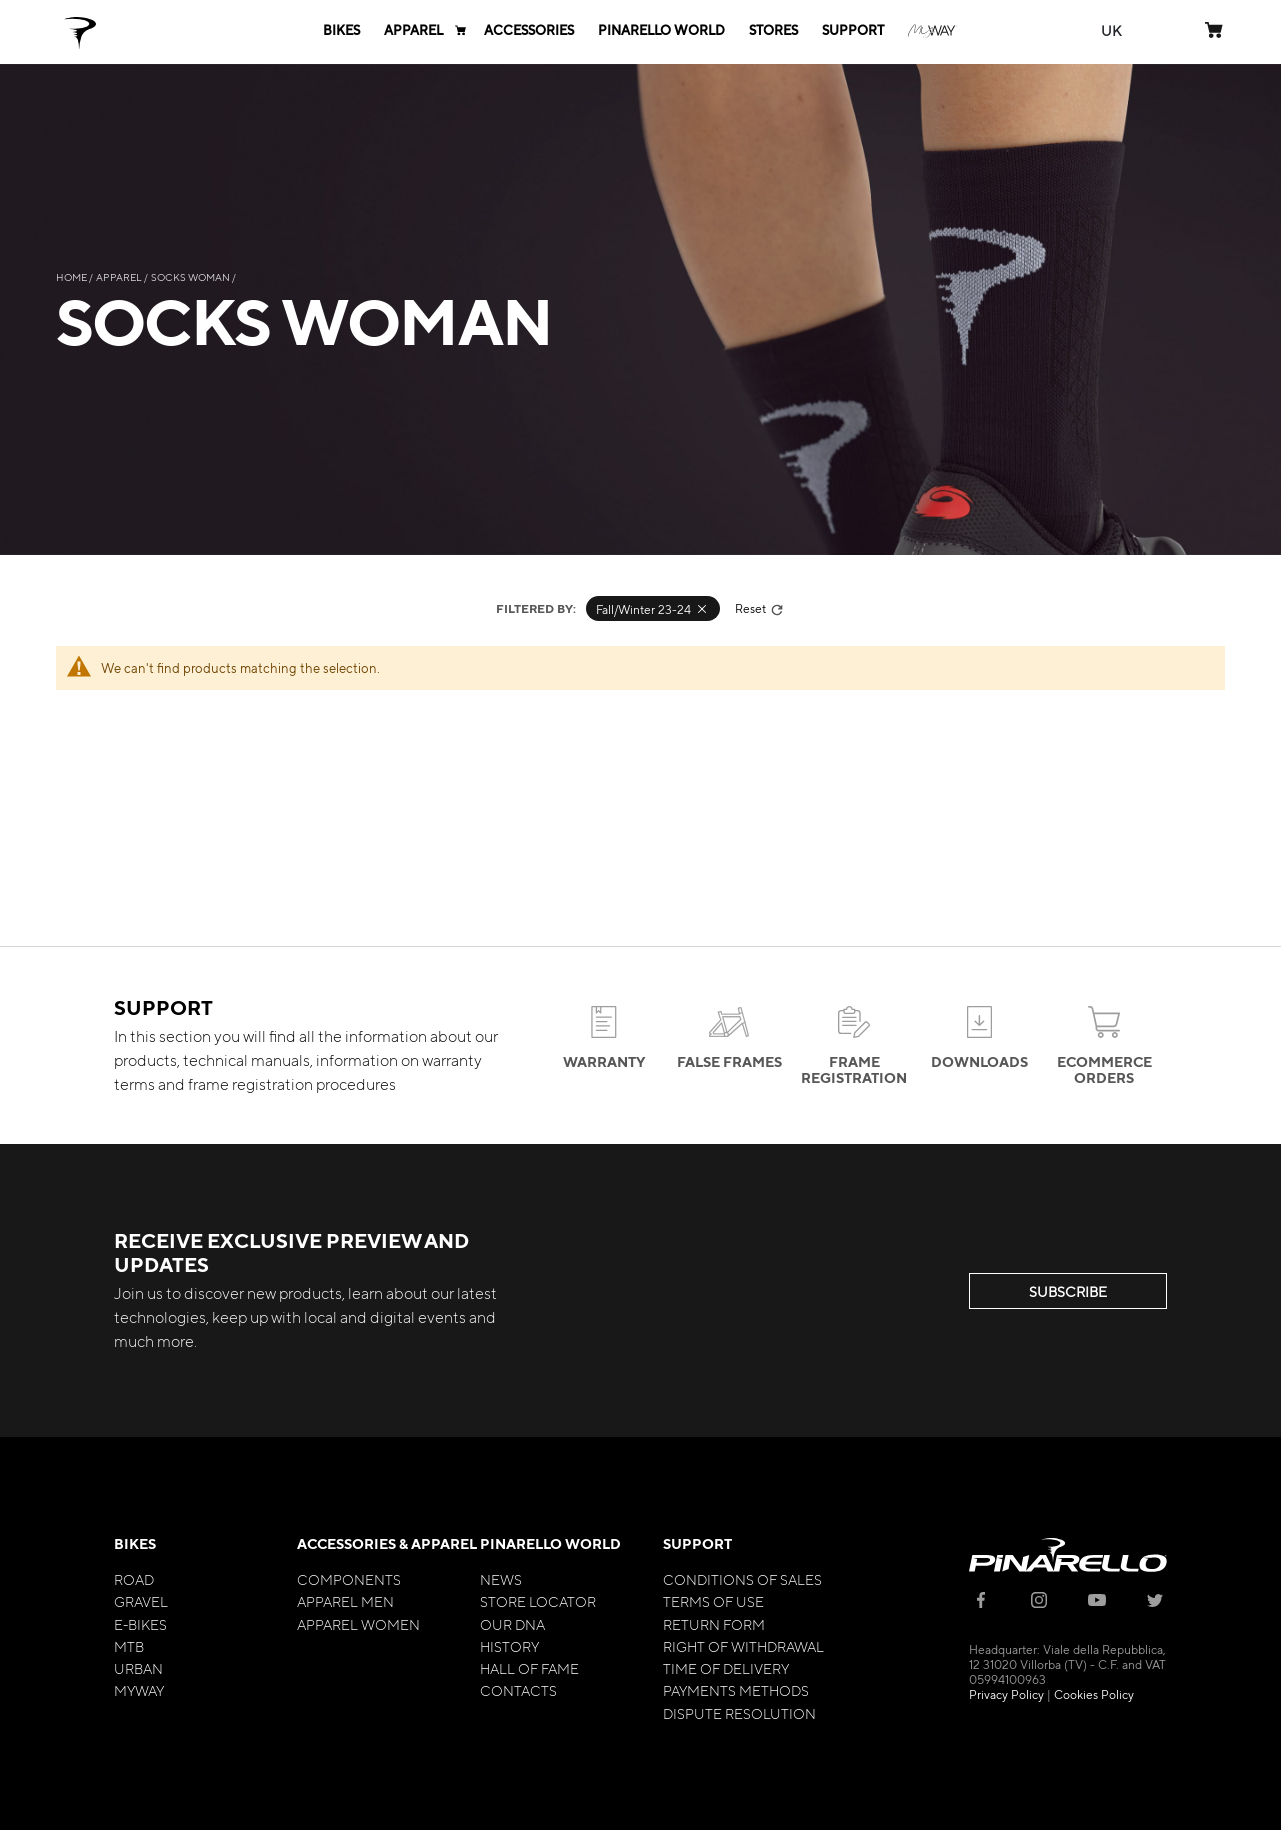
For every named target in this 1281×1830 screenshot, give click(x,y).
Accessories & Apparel (387, 1543)
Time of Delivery (726, 1668)
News (501, 1579)
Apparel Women (358, 1624)
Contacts (518, 1690)
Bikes (135, 1543)
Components (349, 1579)
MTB (129, 1646)
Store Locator (538, 1601)
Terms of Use (713, 1601)
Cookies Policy (1094, 1694)
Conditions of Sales (742, 1579)
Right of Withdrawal (743, 1646)
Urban (138, 1668)
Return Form (714, 1624)
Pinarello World (550, 1543)
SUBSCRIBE (1068, 1291)
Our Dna (512, 1624)
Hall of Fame (529, 1668)
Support (697, 1543)
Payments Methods (736, 1690)
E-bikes (140, 1624)
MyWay (139, 1690)
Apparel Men (345, 1601)
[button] (1111, 30)
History (509, 1646)
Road (134, 1579)
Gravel (141, 1601)
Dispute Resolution (739, 1713)
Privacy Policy (1006, 1694)
